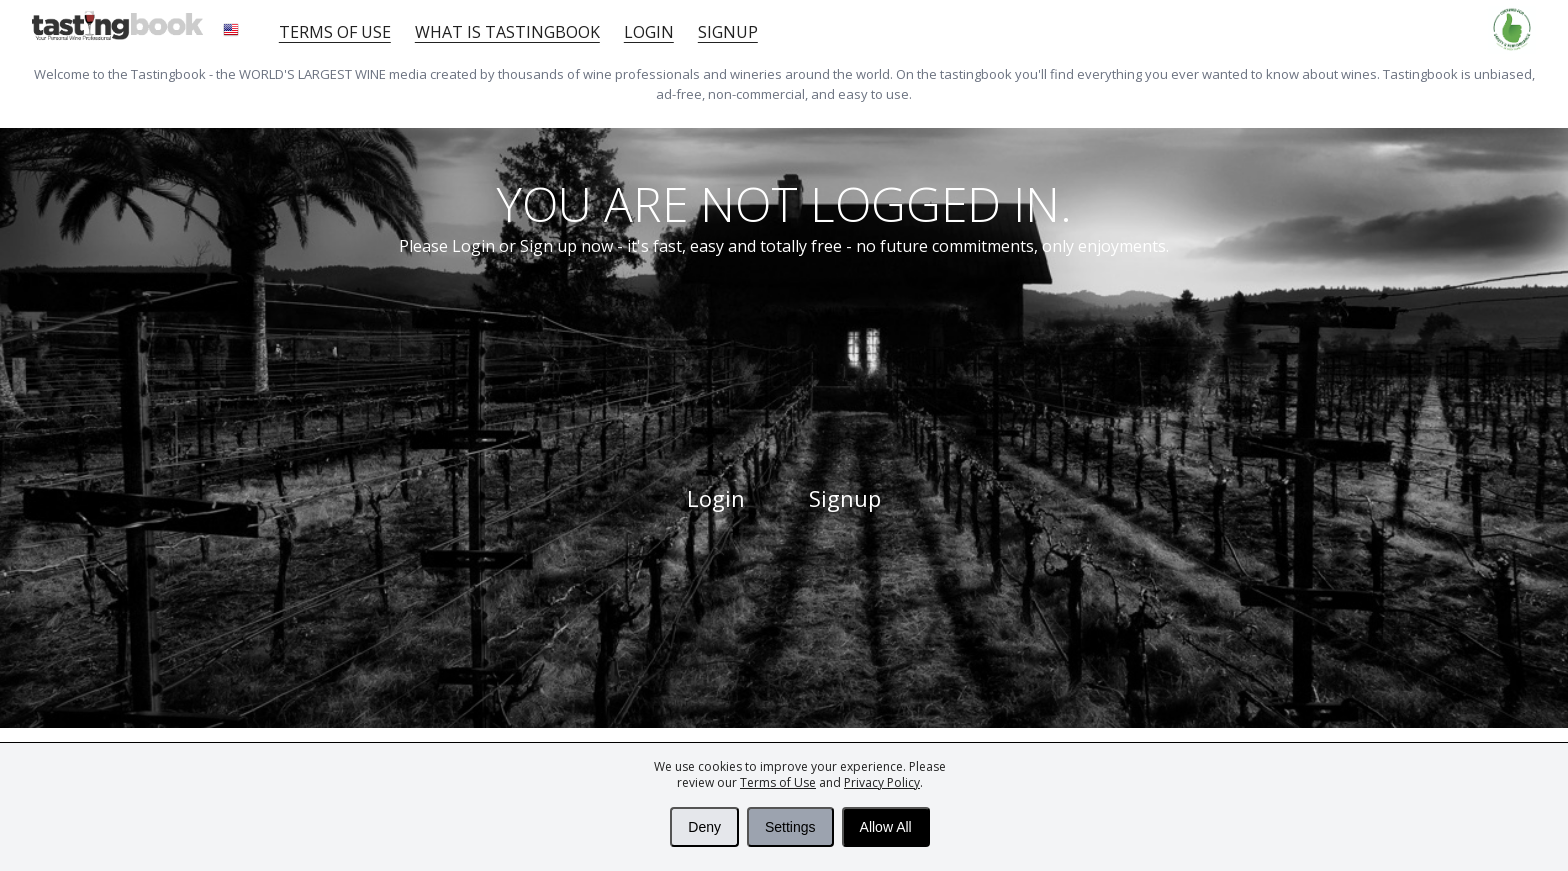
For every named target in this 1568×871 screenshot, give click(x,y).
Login (649, 32)
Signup (728, 32)
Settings (790, 827)
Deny (704, 827)
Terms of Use (778, 782)
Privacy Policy (882, 782)
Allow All (886, 827)
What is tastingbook (507, 32)
